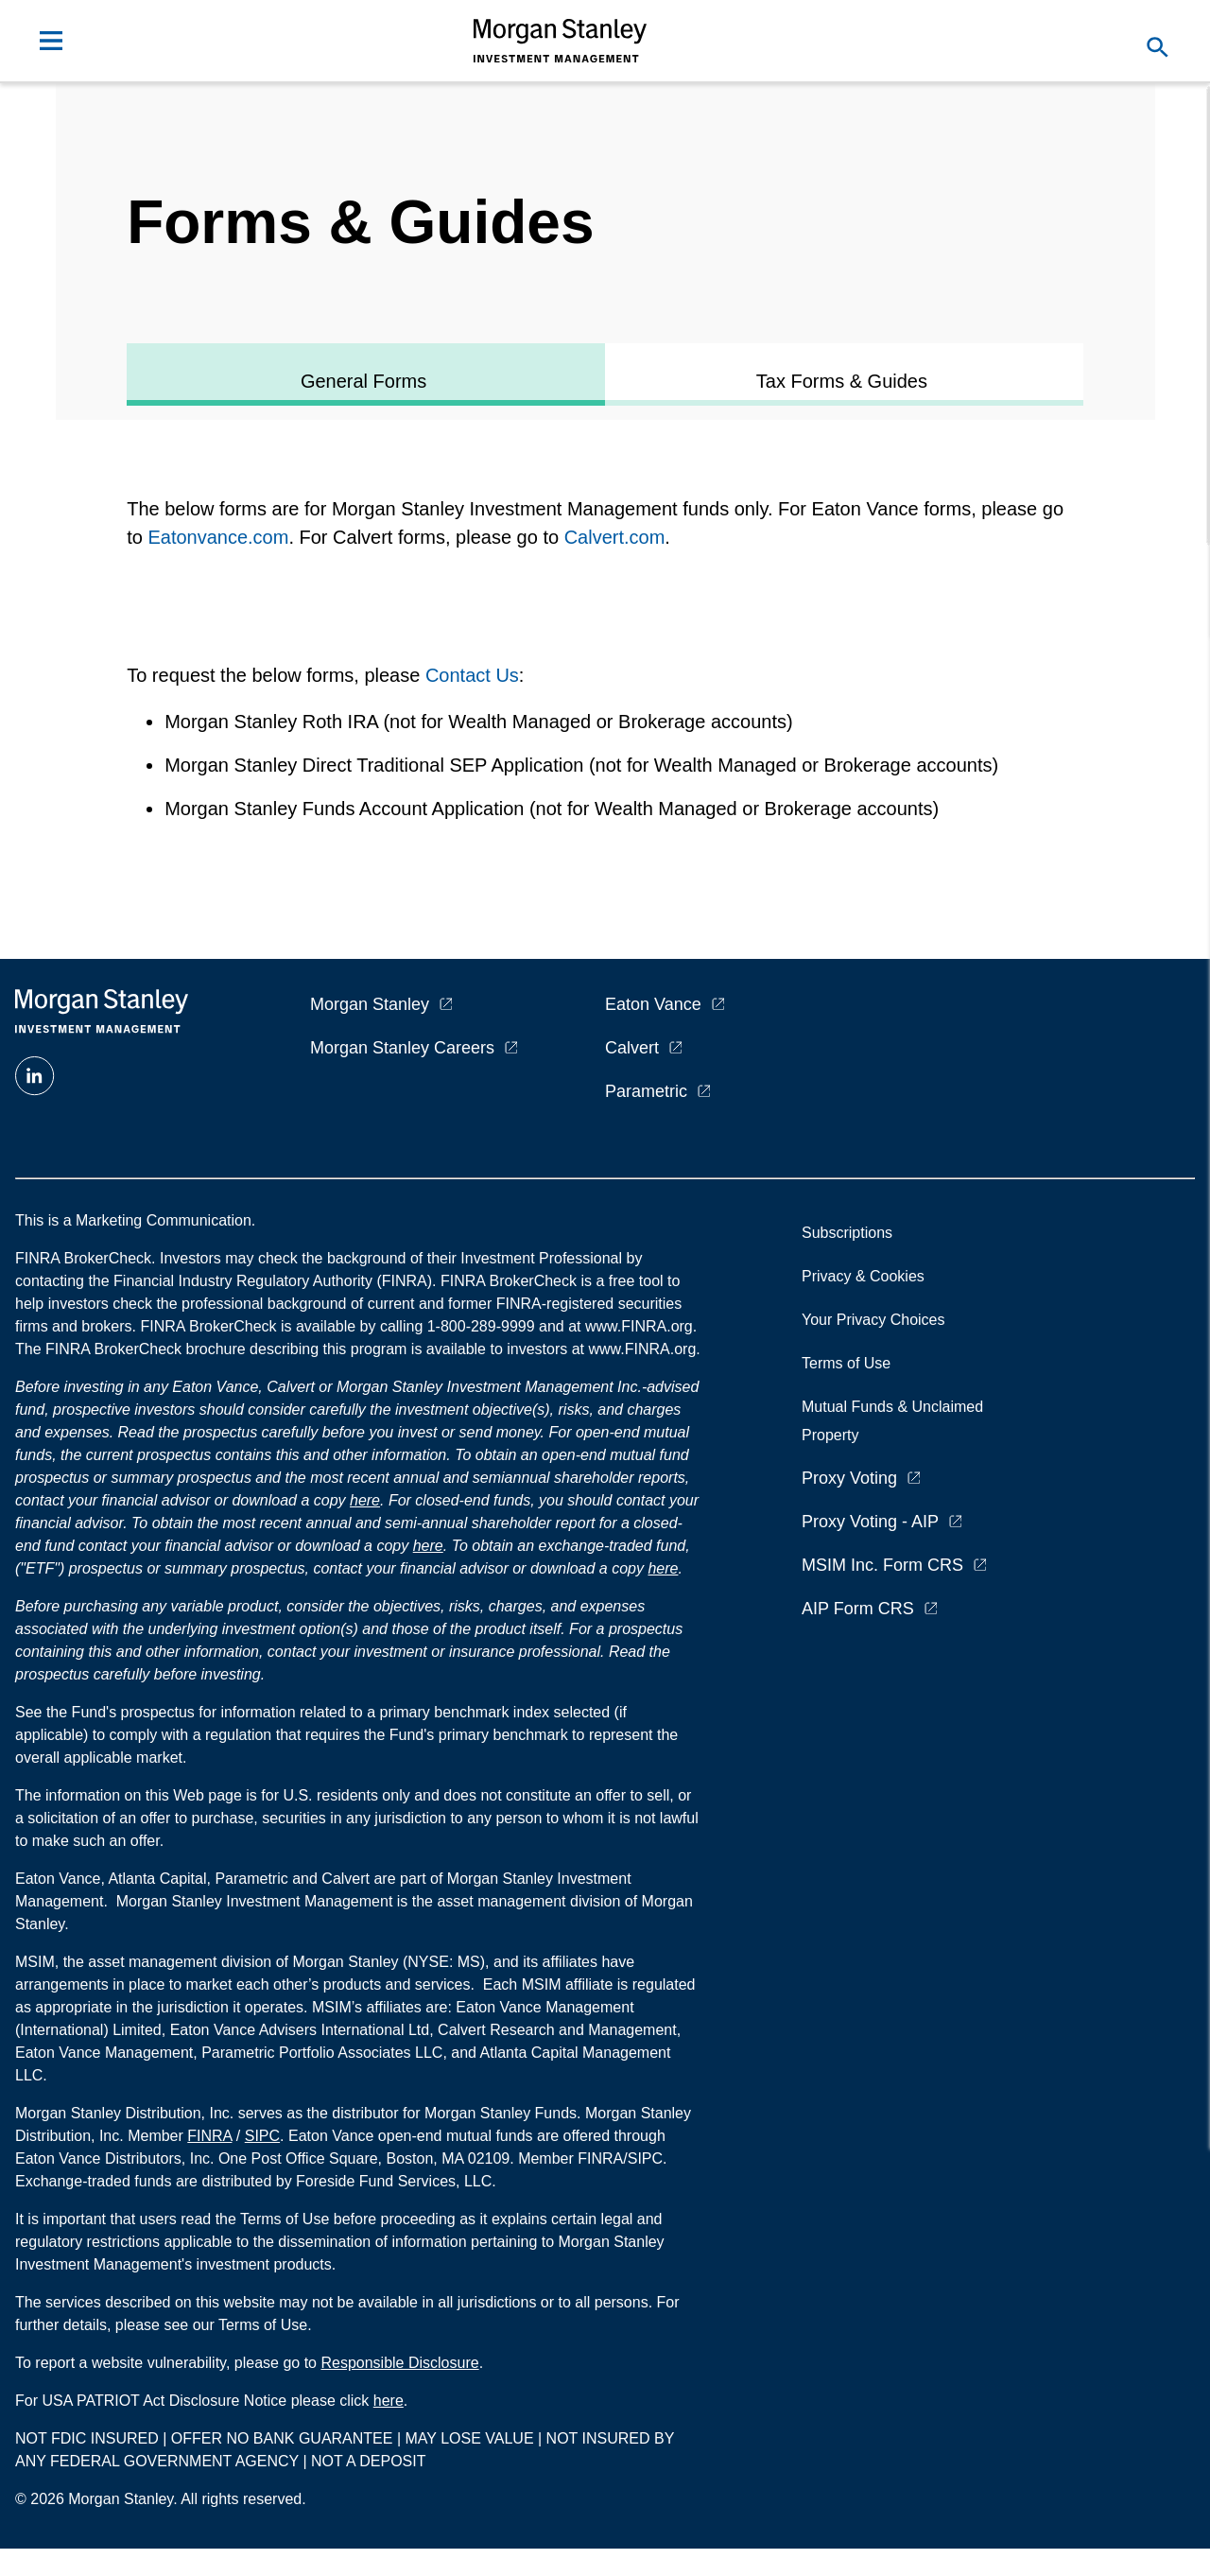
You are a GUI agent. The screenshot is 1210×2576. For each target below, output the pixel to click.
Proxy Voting (849, 1478)
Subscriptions (847, 1233)
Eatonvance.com (217, 537)
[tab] (366, 374)
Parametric (646, 1091)
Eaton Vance (653, 1004)
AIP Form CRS (858, 1608)
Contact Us (472, 675)
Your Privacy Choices (877, 1320)
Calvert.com (615, 537)
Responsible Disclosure (399, 2363)
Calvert (632, 1047)
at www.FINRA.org (630, 1326)
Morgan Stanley (369, 1004)
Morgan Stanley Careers (402, 1047)
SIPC (262, 2136)
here (365, 1500)
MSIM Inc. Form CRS (882, 1565)
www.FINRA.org (642, 1349)
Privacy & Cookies (863, 1276)
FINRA (209, 2136)
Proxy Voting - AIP (870, 1521)
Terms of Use (846, 1363)
